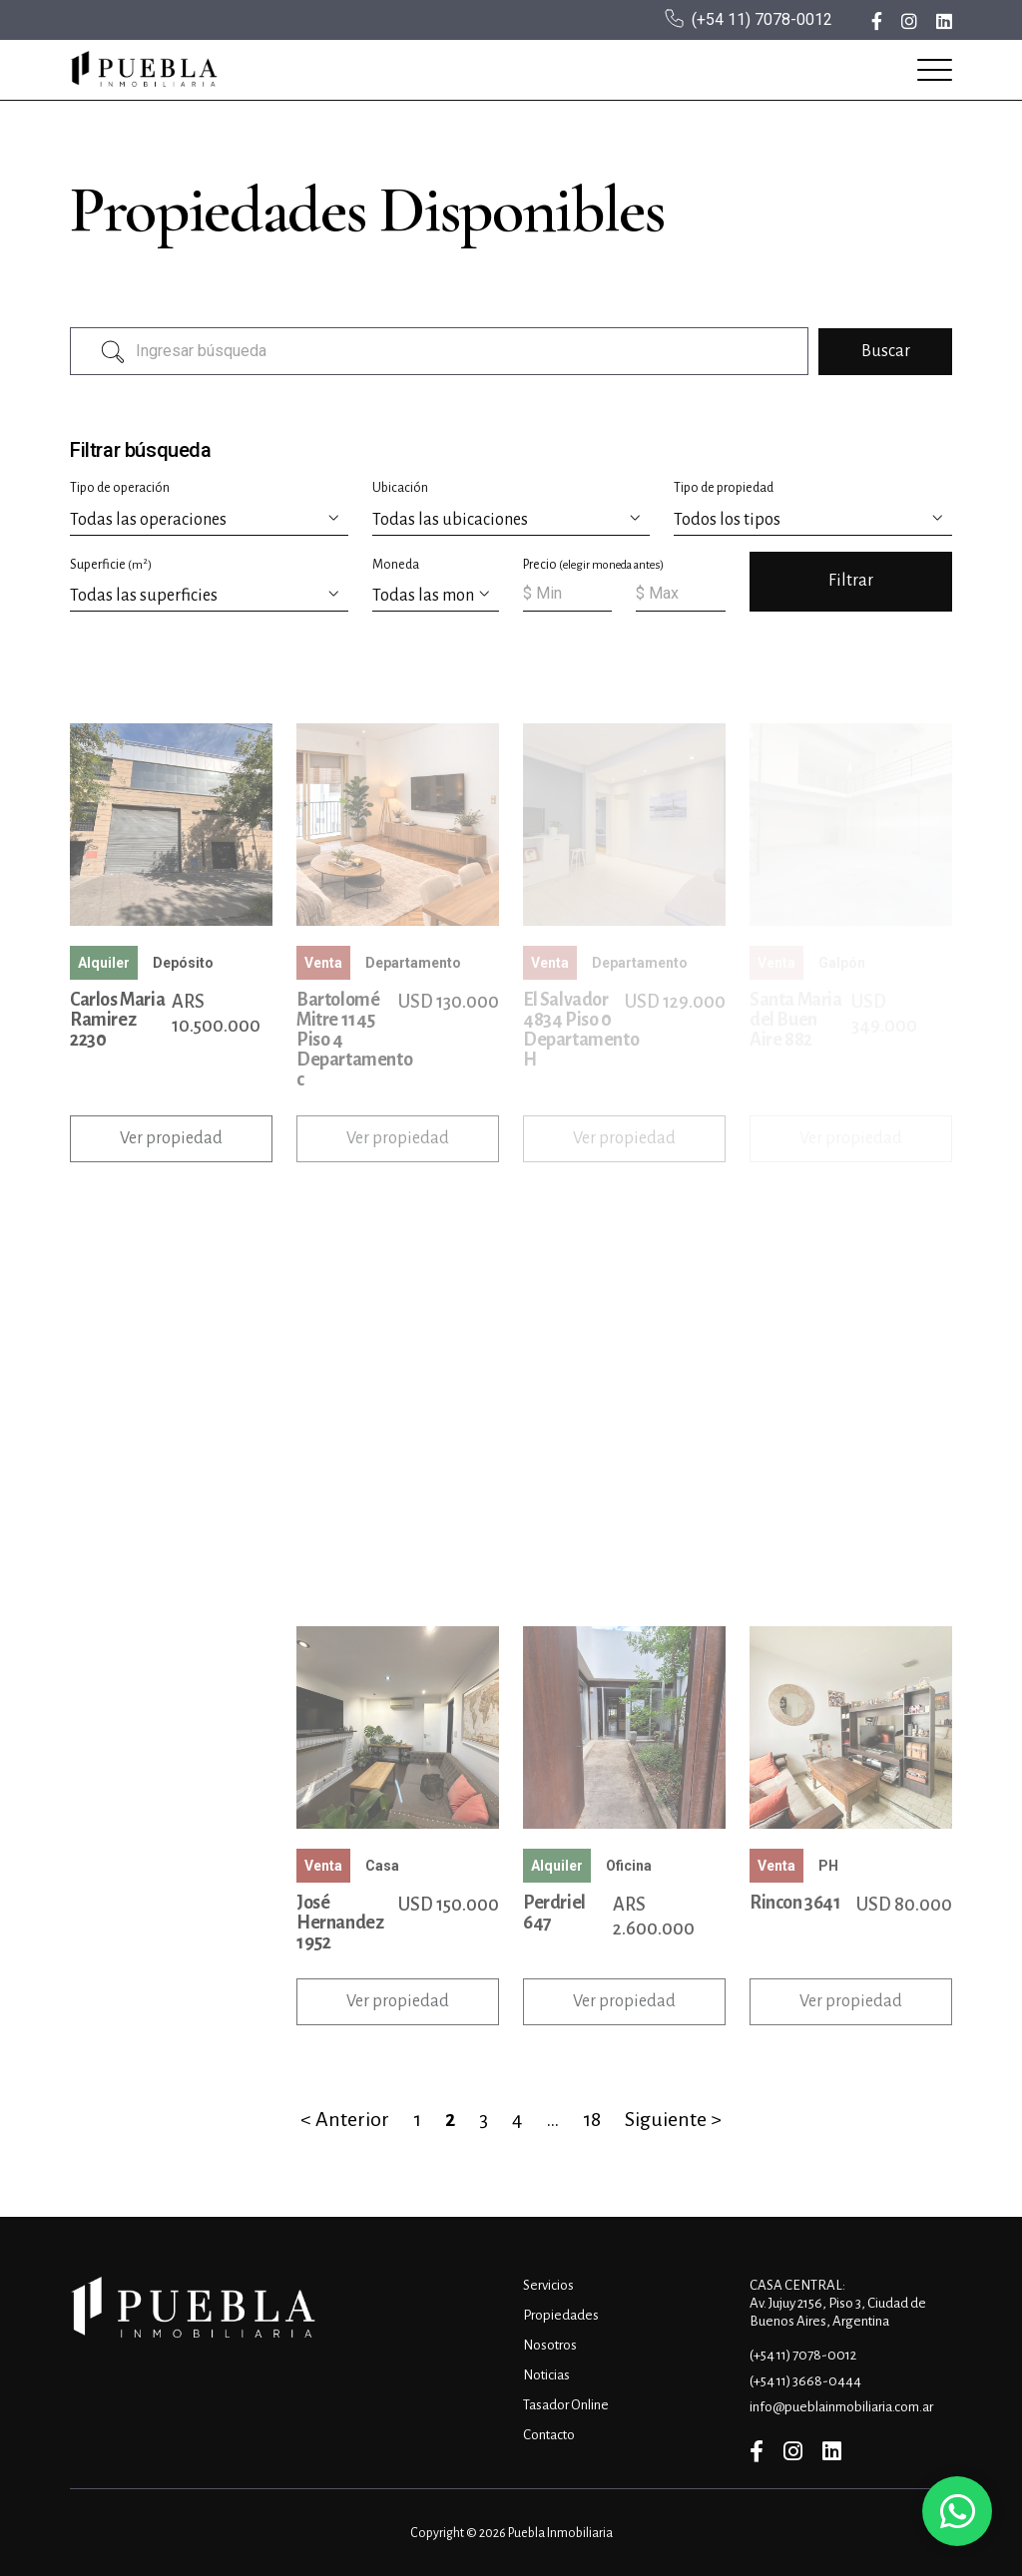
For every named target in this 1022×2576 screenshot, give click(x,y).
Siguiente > (673, 2119)
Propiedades (561, 2315)
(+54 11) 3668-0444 (805, 2380)
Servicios (548, 2285)
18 (592, 2119)
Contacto (549, 2434)
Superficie (111, 564)
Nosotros (550, 2345)
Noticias (546, 2374)
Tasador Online (566, 2404)
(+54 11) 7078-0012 (762, 19)
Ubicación (400, 488)
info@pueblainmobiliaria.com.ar (841, 2406)
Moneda (395, 565)
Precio (593, 565)
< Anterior (344, 2119)
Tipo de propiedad (723, 488)
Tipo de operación (120, 488)
